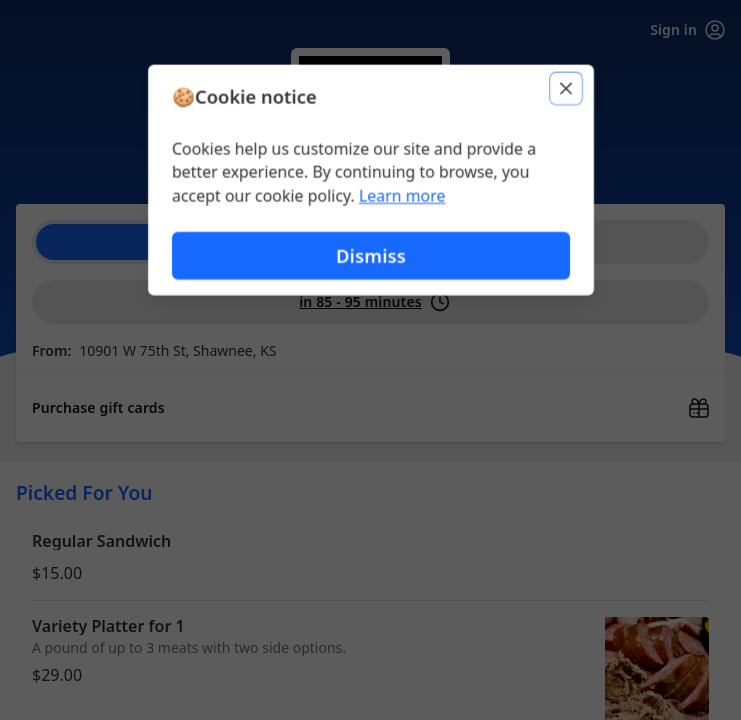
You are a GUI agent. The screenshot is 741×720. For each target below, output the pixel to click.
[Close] (567, 88)
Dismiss (370, 255)
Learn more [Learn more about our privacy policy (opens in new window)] (401, 196)
